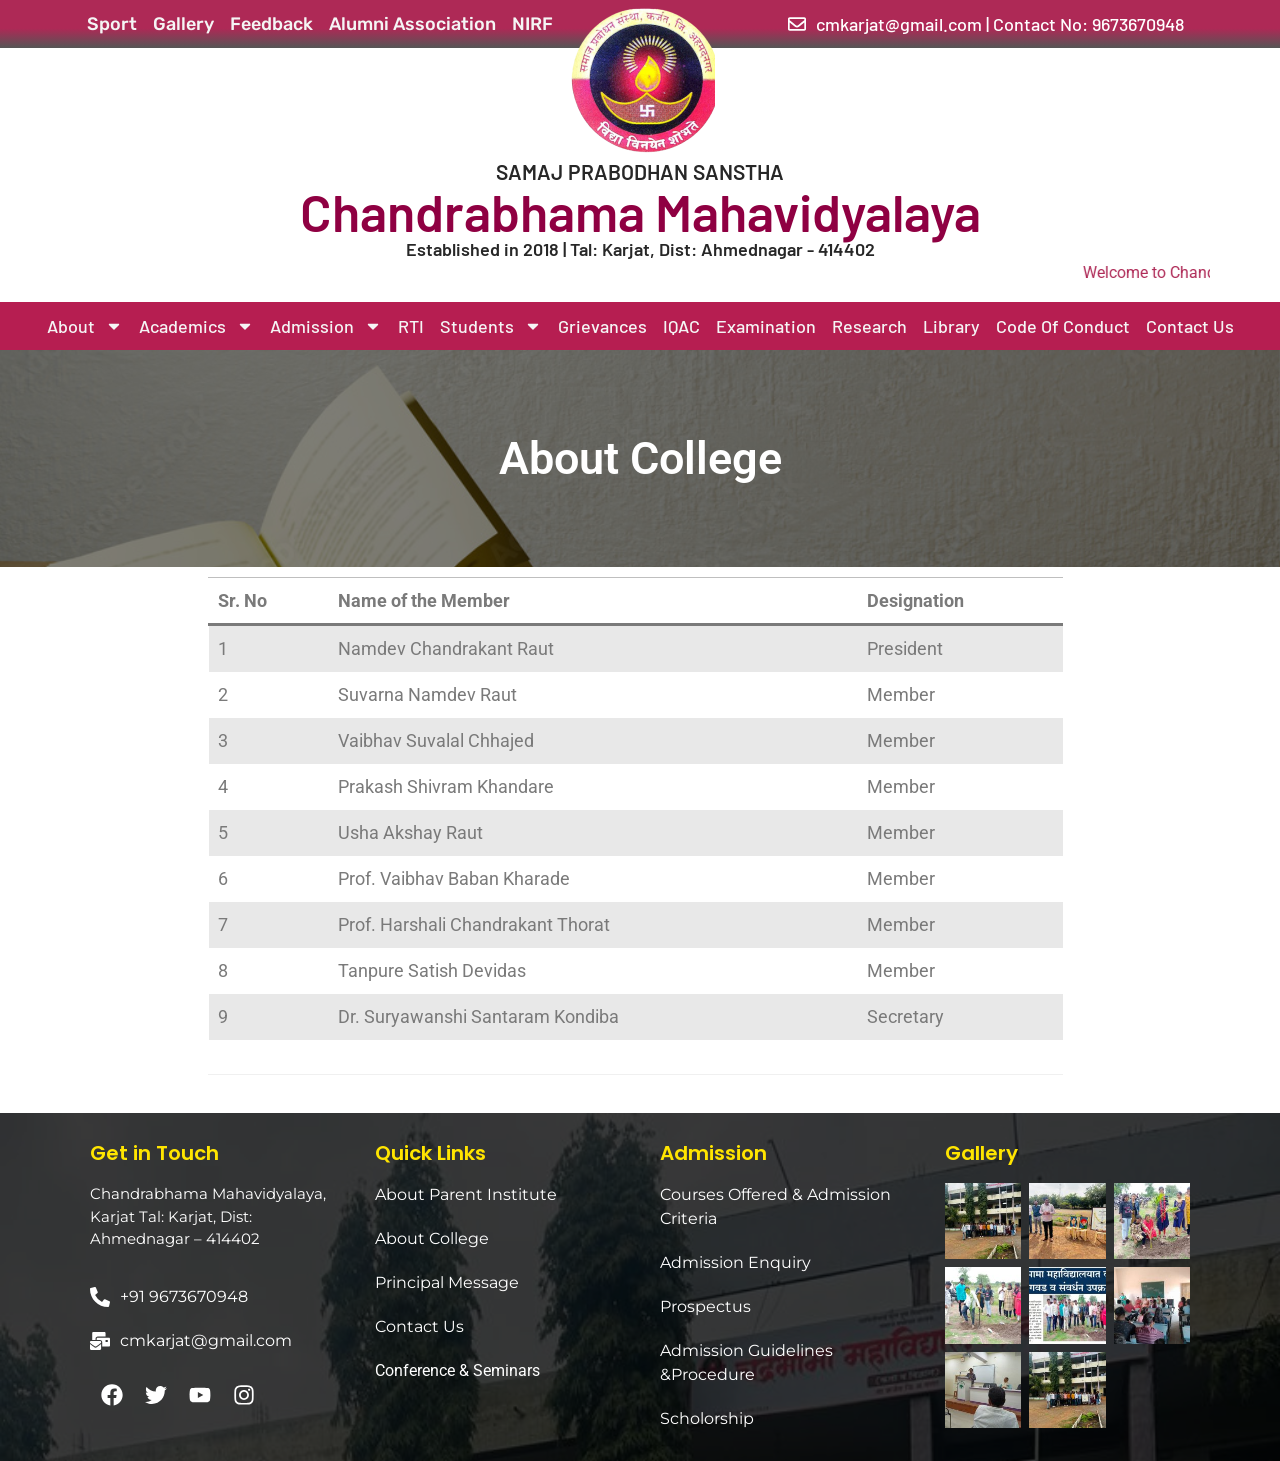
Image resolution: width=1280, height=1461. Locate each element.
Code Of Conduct (1063, 326)
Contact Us (1190, 326)
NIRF (532, 24)
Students (491, 326)
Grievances (602, 326)
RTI (411, 326)
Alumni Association (412, 24)
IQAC (681, 326)
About (85, 326)
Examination (766, 326)
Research (869, 326)
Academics (196, 326)
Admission (326, 326)
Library (951, 326)
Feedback (271, 24)
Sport (112, 24)
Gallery (183, 24)
